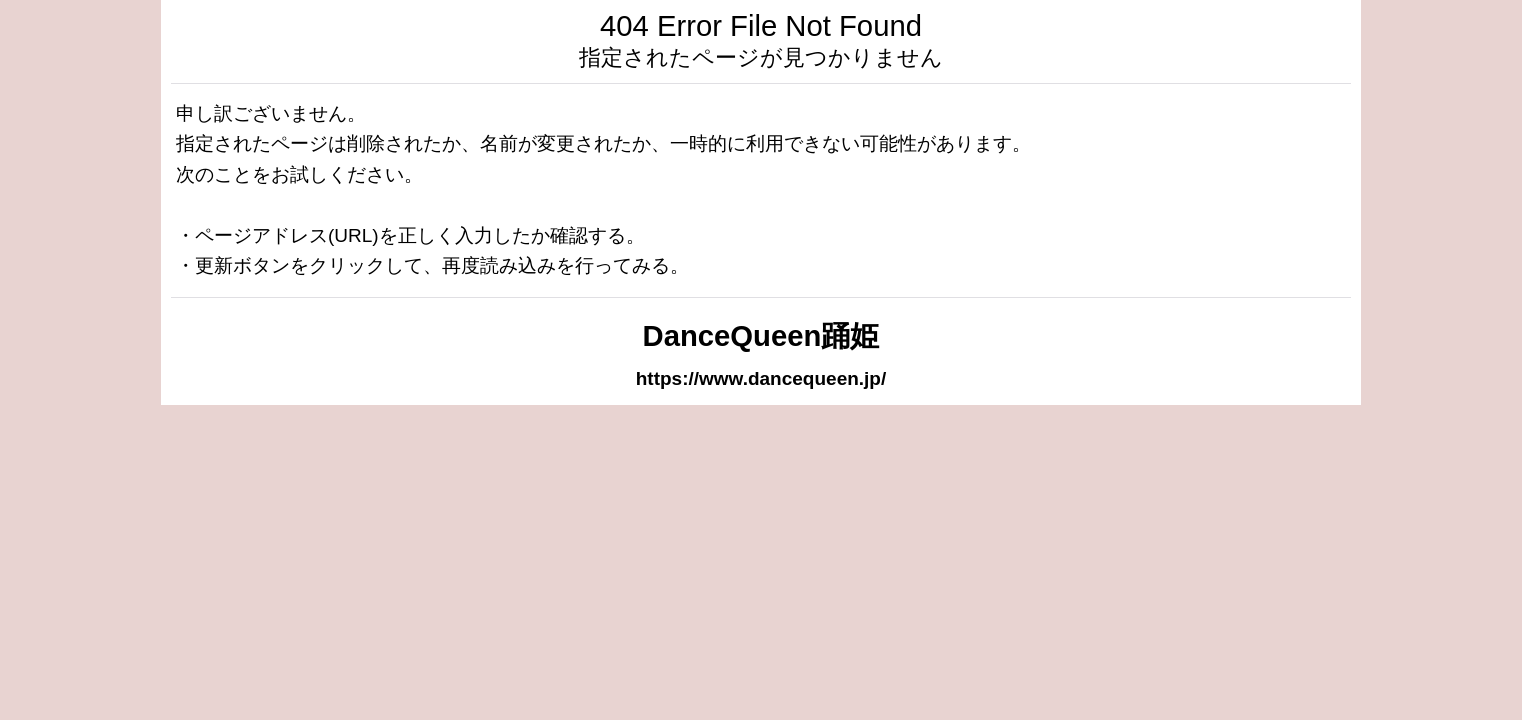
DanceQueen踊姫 (761, 336)
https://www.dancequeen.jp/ (761, 378)
